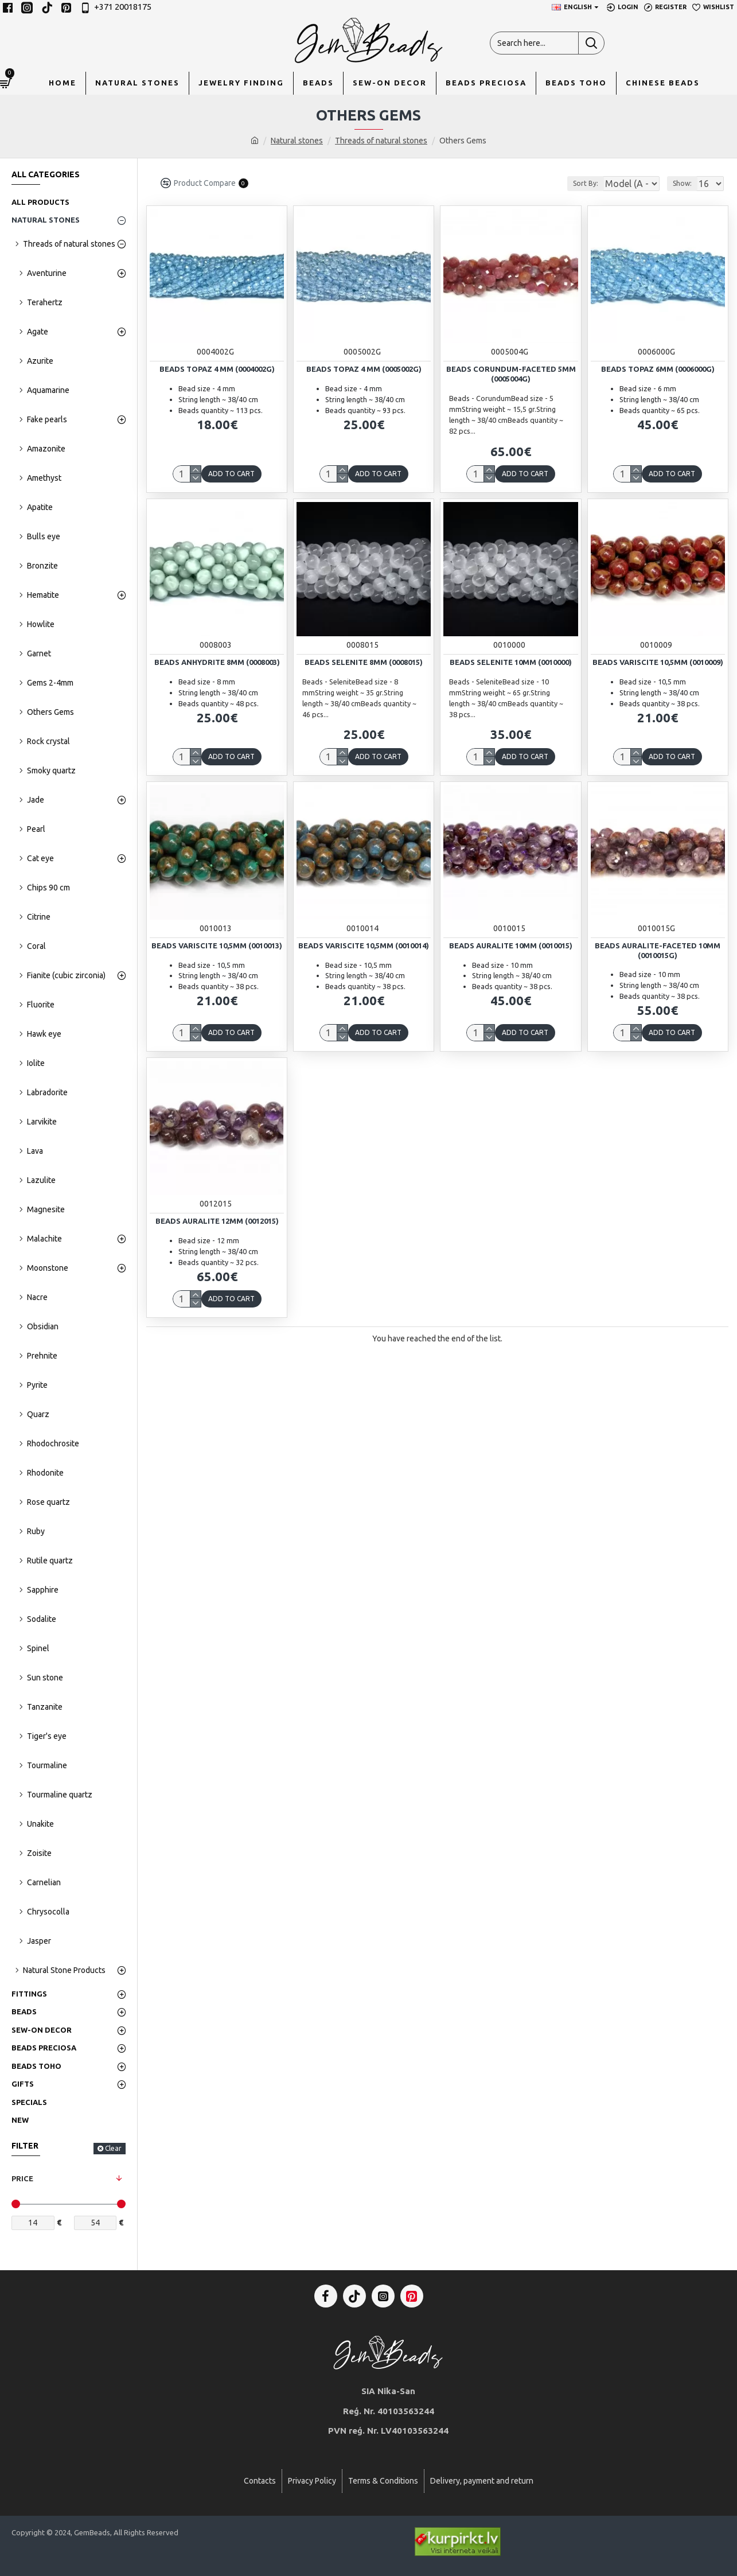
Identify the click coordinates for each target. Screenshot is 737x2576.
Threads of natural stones (381, 140)
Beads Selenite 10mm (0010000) (511, 662)
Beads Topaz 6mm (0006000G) (658, 369)
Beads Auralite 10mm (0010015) (510, 945)
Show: (685, 183)
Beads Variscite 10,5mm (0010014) (363, 945)
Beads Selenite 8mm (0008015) (364, 662)
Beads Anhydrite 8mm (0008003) (217, 662)
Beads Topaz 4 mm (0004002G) (217, 369)
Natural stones (297, 140)
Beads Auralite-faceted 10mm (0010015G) (657, 950)
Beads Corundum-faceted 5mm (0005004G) (511, 374)
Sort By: (576, 183)
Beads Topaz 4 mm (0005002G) (364, 369)
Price (22, 2178)
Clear (113, 2148)
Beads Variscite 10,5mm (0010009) (657, 662)
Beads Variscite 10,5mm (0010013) (216, 945)
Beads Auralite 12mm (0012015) (217, 1221)
